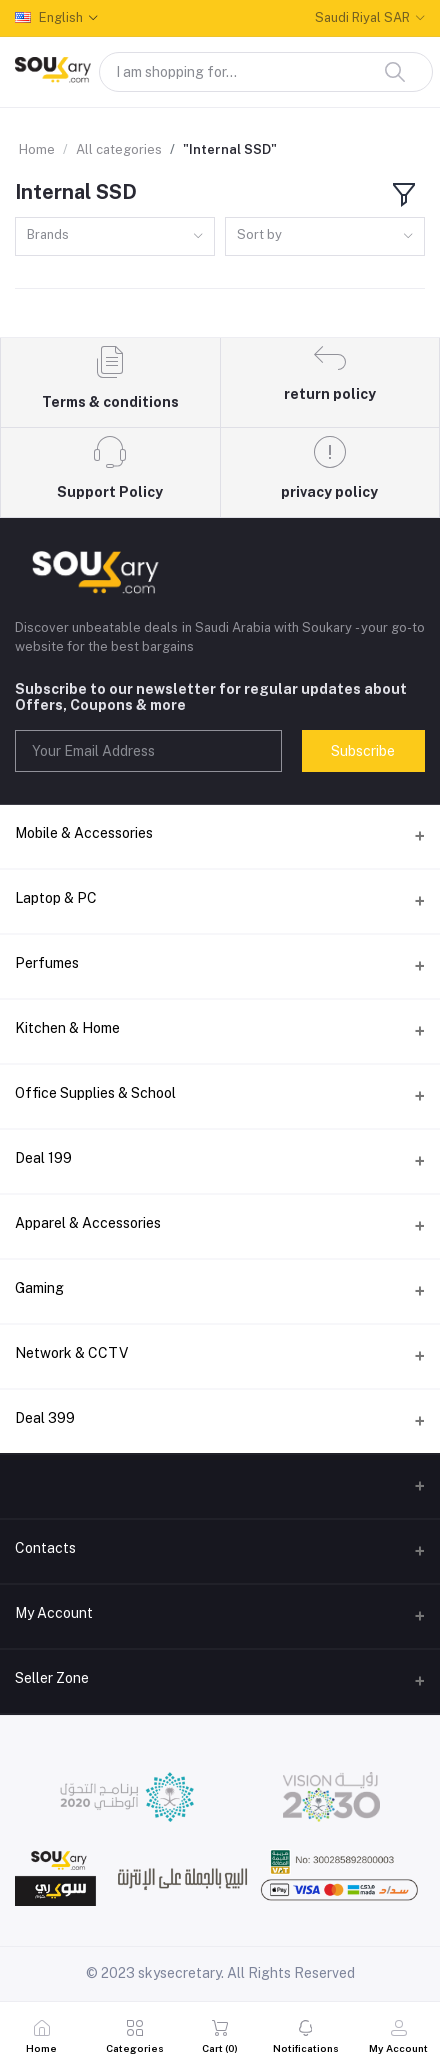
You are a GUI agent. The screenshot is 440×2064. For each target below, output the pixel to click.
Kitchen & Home (67, 1028)
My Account (54, 1613)
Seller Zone (52, 1678)
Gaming (39, 1288)
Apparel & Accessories (88, 1223)
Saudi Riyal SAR (362, 17)
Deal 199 (43, 1158)
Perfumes (47, 963)
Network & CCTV (71, 1353)
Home (37, 149)
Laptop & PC (56, 898)
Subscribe (363, 751)
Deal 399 (45, 1418)
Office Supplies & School (95, 1093)
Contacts (45, 1548)
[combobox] (115, 236)
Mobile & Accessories (84, 833)
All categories (119, 149)
